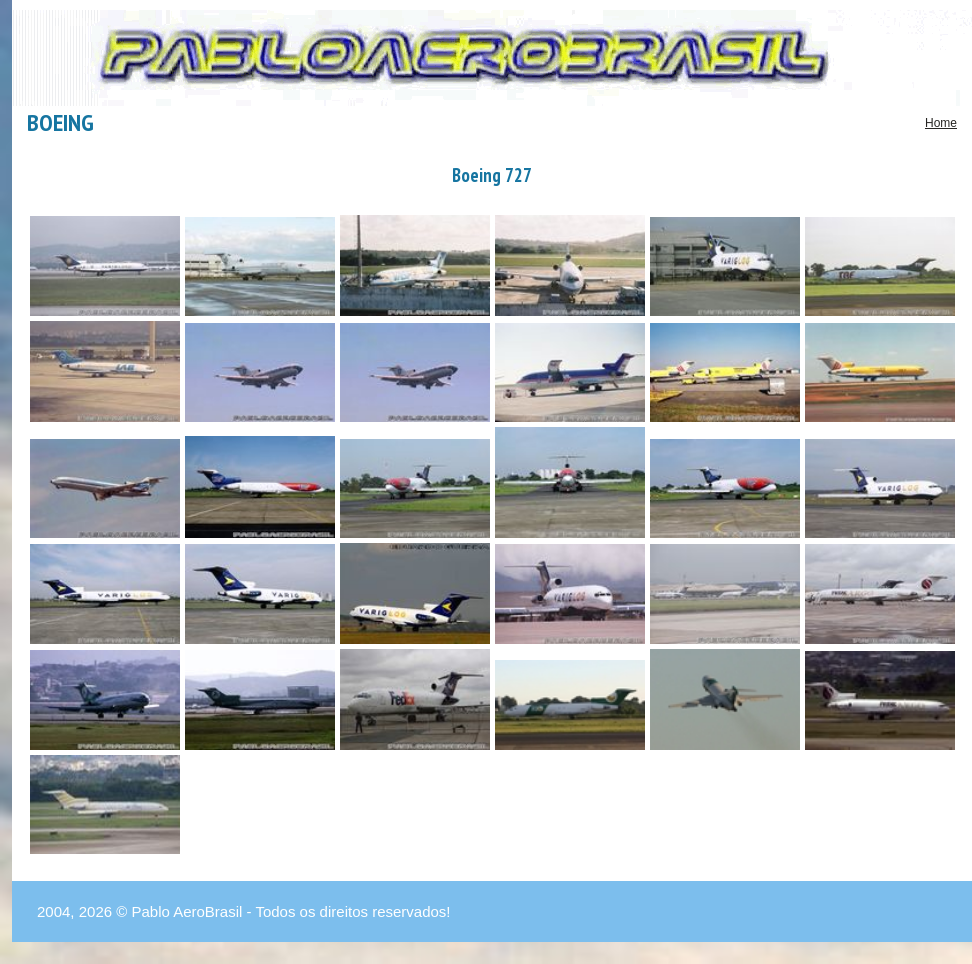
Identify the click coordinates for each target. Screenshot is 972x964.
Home (941, 123)
